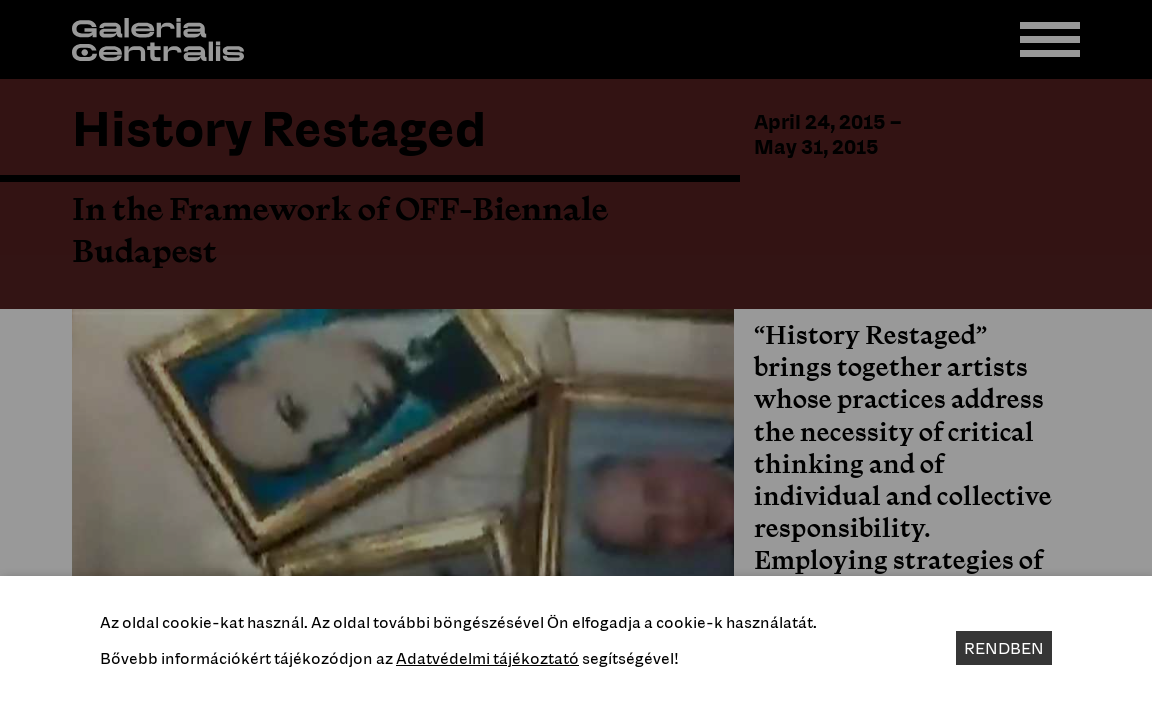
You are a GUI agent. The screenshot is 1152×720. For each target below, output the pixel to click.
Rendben (1004, 648)
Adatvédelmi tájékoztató (487, 658)
